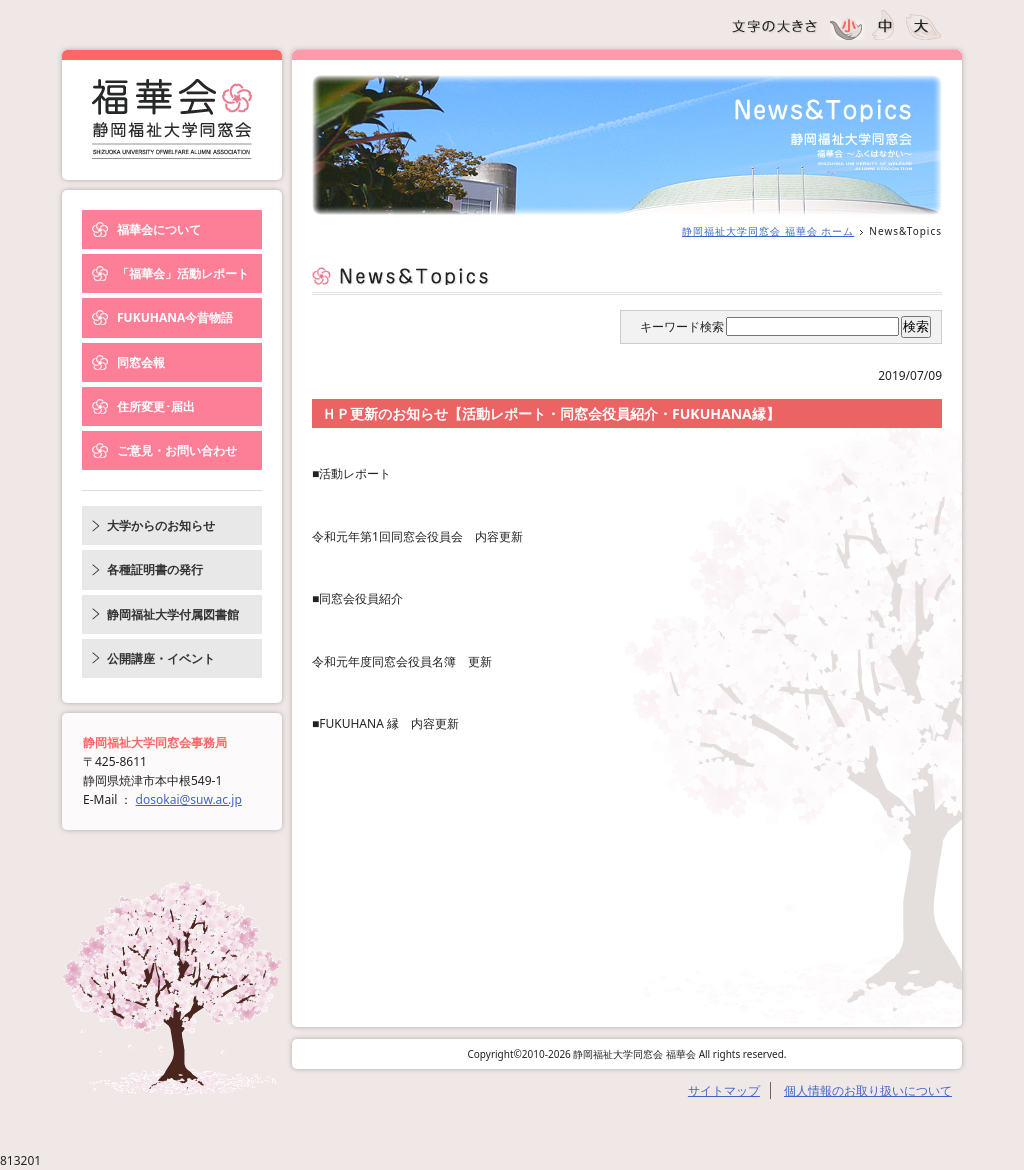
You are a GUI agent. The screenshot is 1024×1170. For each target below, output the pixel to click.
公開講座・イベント (161, 658)
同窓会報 (141, 362)
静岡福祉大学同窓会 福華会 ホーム (768, 231)
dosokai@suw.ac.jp (189, 799)
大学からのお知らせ (161, 525)
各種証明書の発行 (155, 569)
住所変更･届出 (156, 406)
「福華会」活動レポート (183, 273)
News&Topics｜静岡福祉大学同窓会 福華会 (172, 119)
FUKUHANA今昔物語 (175, 317)
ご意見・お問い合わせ (177, 450)
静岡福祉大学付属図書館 (173, 614)
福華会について (159, 229)
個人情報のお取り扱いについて (868, 1090)
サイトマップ (724, 1090)
